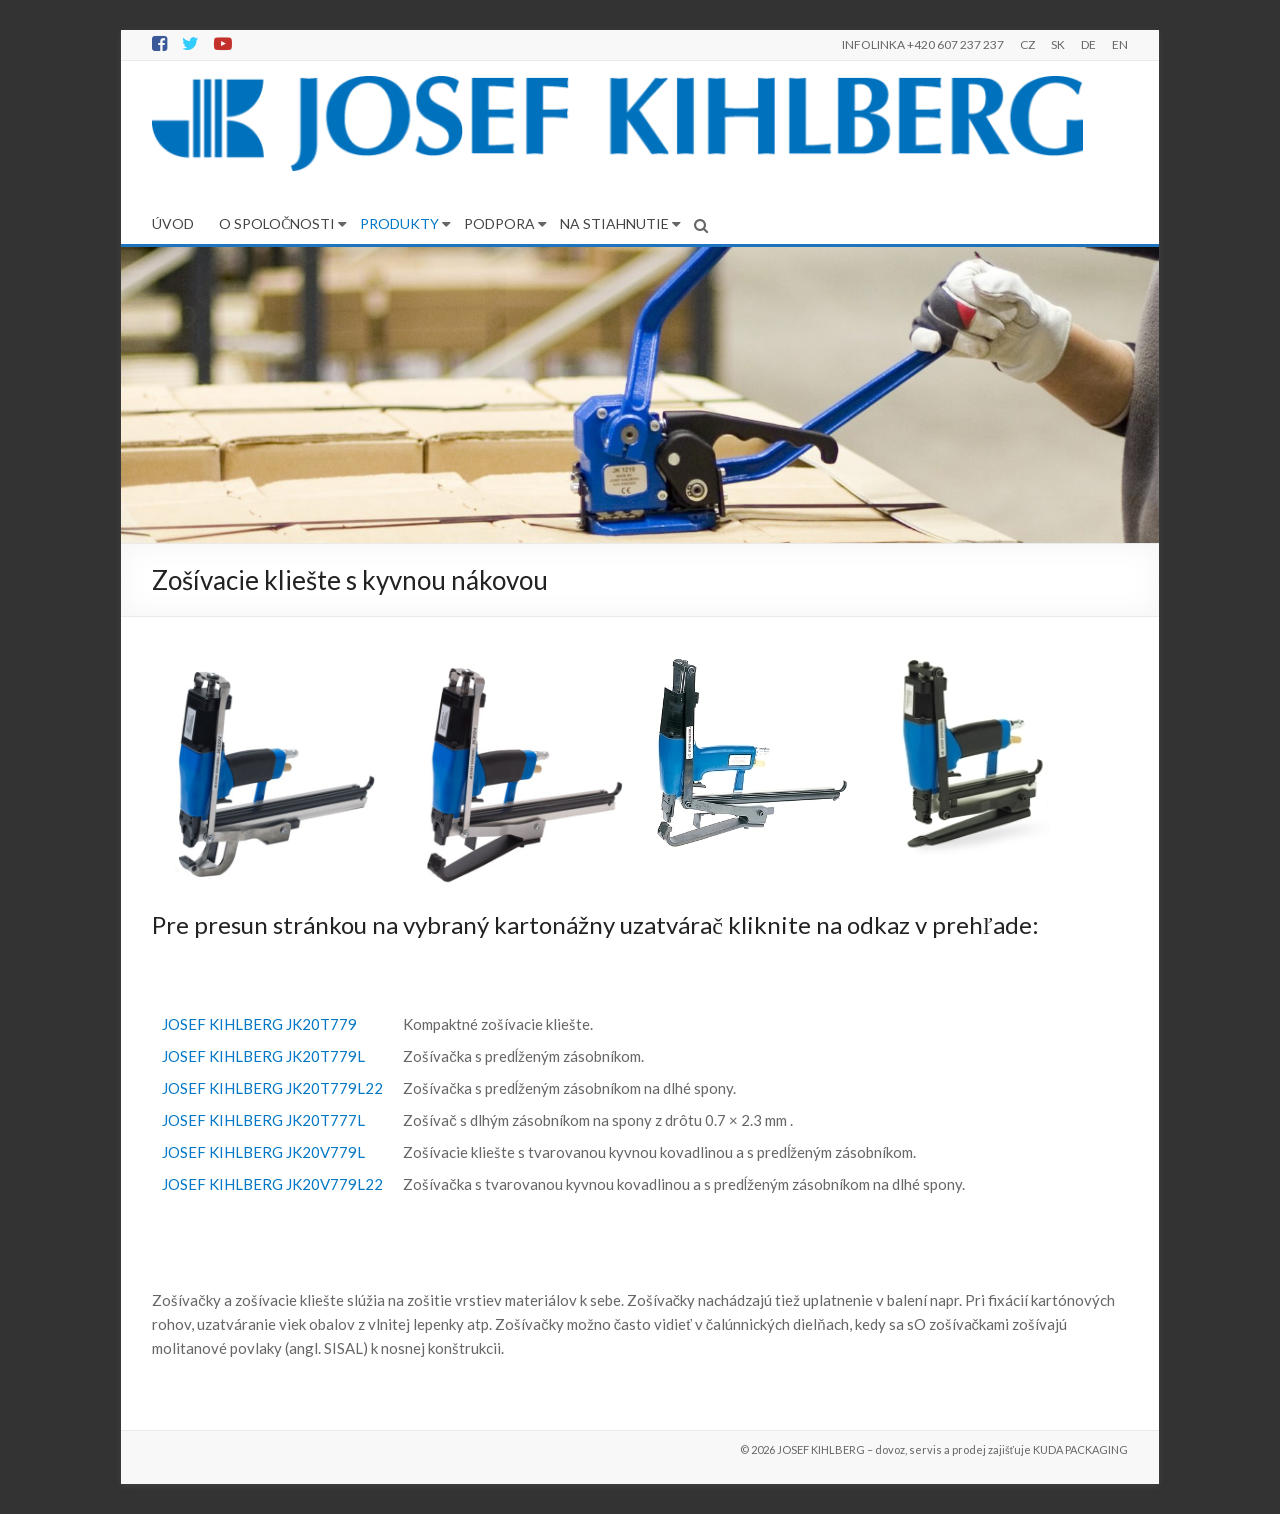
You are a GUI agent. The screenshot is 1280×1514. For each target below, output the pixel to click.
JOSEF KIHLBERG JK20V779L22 (272, 1184)
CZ (1027, 44)
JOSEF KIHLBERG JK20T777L (263, 1120)
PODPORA (499, 223)
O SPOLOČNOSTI (277, 223)
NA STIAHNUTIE (614, 223)
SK (1058, 44)
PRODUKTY (399, 223)
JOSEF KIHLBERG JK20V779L (263, 1152)
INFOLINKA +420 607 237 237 (923, 44)
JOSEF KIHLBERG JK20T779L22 (272, 1088)
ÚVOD (173, 223)
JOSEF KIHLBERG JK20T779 (259, 1024)
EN (1120, 44)
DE (1088, 44)
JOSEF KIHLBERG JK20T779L (263, 1056)
